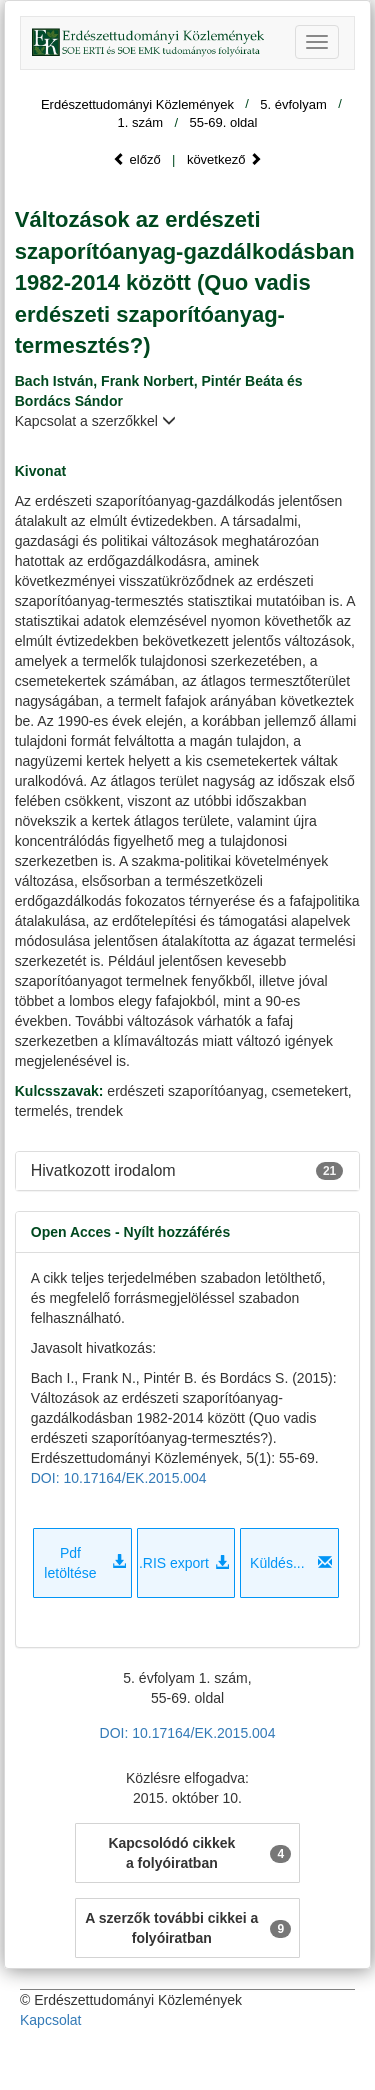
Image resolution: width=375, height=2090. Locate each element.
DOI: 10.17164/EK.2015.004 (119, 1478)
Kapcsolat (50, 2020)
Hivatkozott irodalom (103, 1170)
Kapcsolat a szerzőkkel (95, 421)
